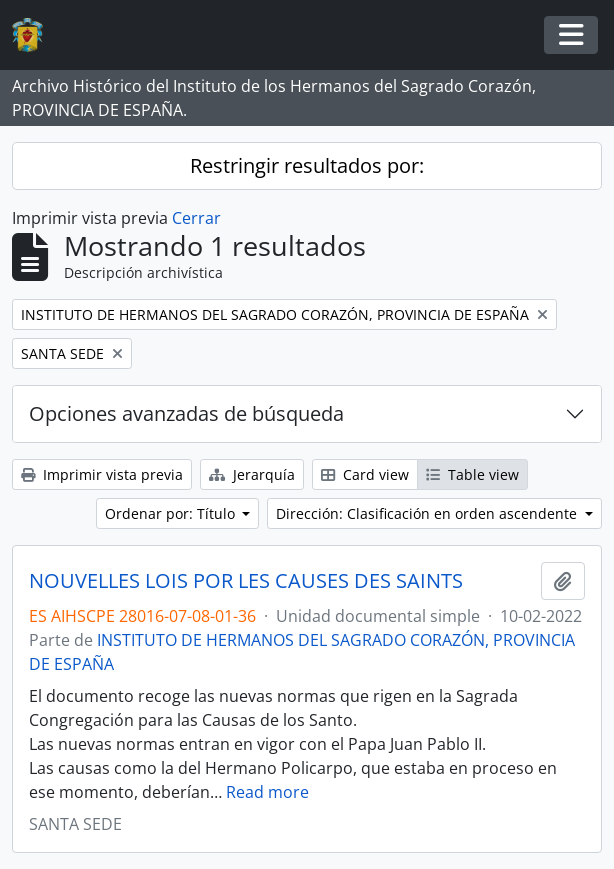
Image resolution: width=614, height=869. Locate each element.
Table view (472, 474)
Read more (267, 792)
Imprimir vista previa (102, 474)
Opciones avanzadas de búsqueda (186, 413)
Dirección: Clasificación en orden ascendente (428, 513)
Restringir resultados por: (307, 165)
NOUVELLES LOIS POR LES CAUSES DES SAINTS (246, 581)
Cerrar (196, 218)
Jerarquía (252, 474)
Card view (365, 474)
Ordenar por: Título (172, 513)
